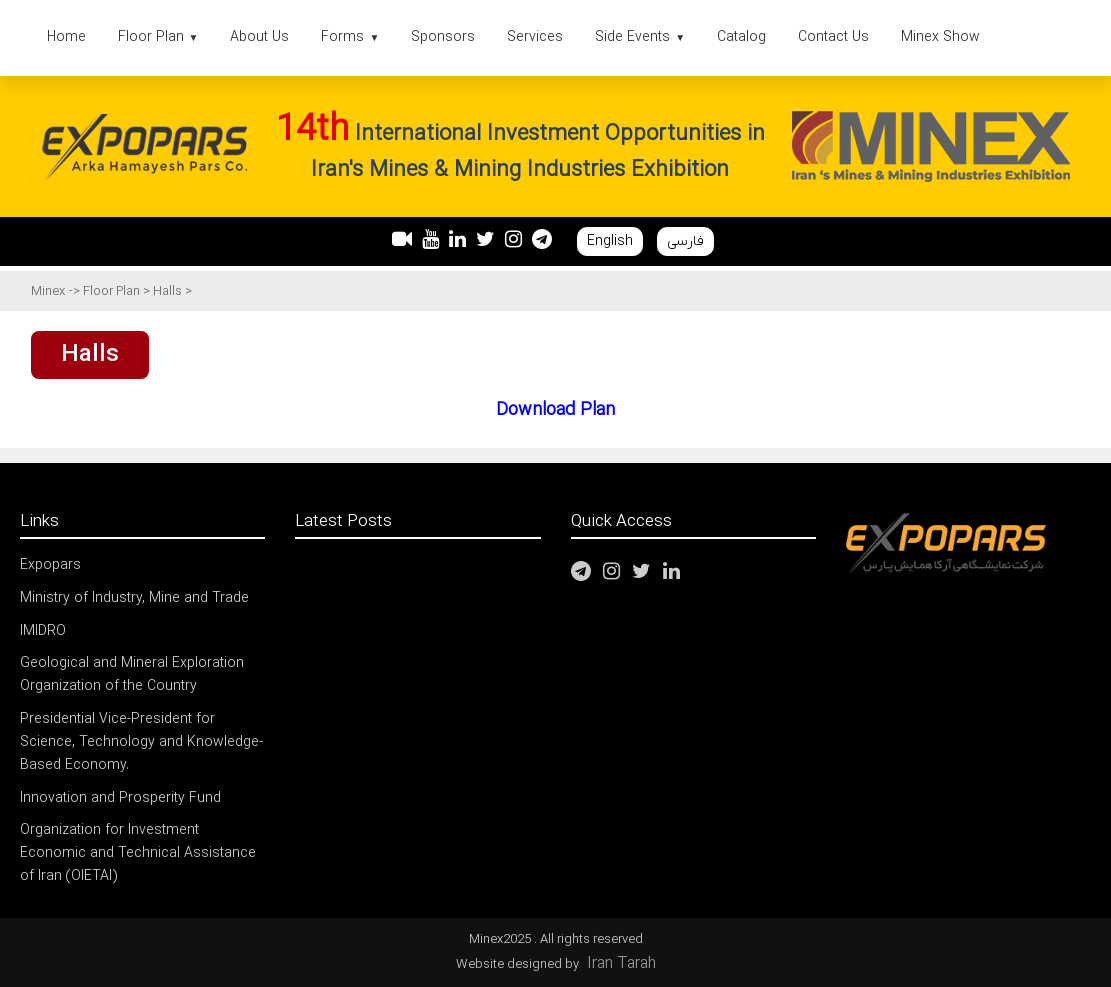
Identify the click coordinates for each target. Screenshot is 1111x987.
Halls (169, 291)
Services (535, 37)
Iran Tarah (621, 964)
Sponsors (443, 37)
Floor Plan (158, 37)
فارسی (685, 241)
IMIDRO (43, 631)
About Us (259, 37)
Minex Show (940, 37)
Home (66, 37)
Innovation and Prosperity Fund (120, 798)
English (610, 241)
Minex (48, 291)
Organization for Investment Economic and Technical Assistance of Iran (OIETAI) (138, 853)
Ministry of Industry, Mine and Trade (134, 598)
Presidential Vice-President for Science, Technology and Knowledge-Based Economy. (141, 742)
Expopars (50, 565)
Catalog (741, 37)
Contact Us (833, 37)
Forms (350, 37)
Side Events (640, 37)
